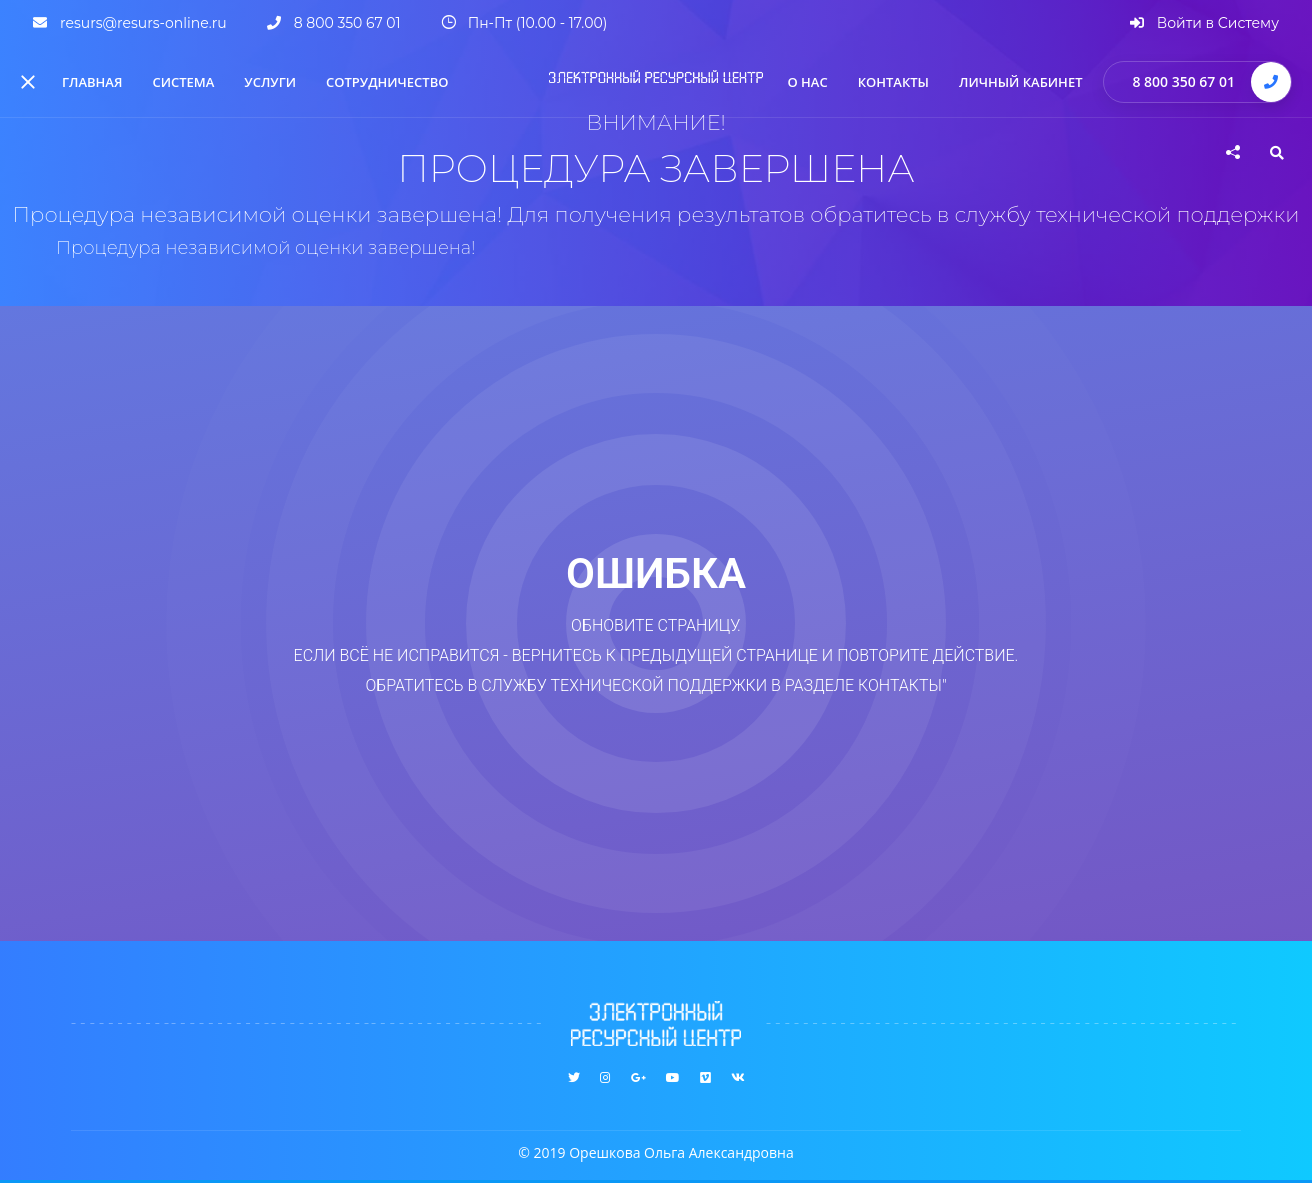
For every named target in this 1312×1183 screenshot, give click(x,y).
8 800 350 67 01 (1183, 81)
